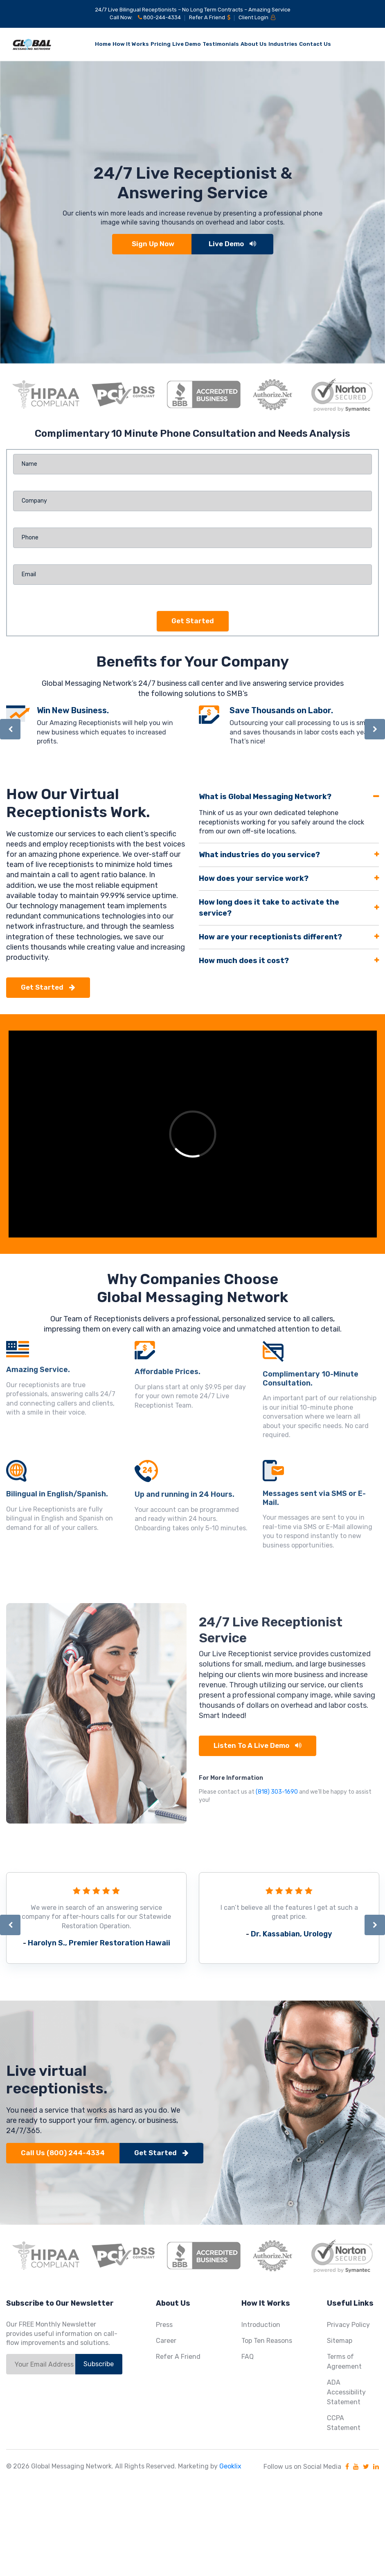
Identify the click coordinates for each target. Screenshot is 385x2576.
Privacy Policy (348, 2325)
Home (103, 44)
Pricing (161, 44)
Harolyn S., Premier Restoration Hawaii (99, 1942)
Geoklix (230, 2466)
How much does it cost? (244, 960)
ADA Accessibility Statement (346, 2392)
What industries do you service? (259, 854)
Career (166, 2341)
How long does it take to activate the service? (269, 908)
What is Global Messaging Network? (265, 796)
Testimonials (221, 44)
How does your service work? (253, 878)
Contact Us (315, 44)
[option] (192, 212)
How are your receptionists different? (270, 936)
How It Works (131, 44)
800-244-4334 (159, 17)
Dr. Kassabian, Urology (291, 1933)
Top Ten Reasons (266, 2341)
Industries (282, 44)
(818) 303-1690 (277, 1791)
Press (164, 2325)
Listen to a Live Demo (258, 1745)
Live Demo (186, 44)
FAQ (247, 2356)
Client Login (257, 17)
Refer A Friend (209, 17)
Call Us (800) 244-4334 (63, 2153)
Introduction (260, 2325)
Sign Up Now (153, 244)
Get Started (48, 987)
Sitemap (339, 2341)
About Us (254, 44)
